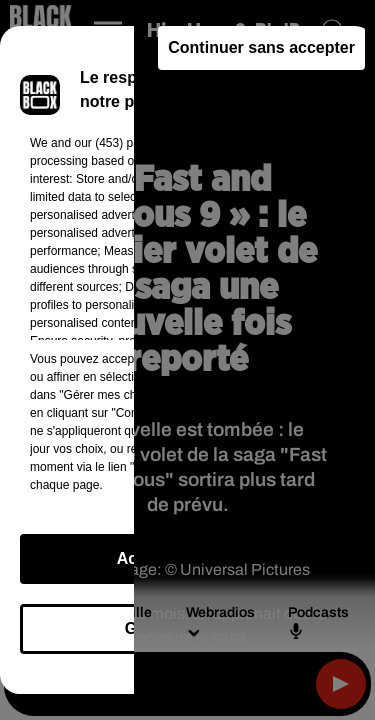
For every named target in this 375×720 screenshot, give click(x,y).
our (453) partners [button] (122, 143)
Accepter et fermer (187, 558)
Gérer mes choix (187, 628)
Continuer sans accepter (261, 47)
